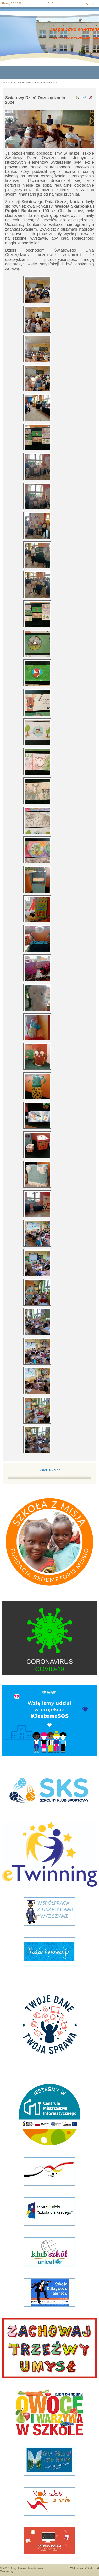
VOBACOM (92, 2568)
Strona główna (10, 82)
